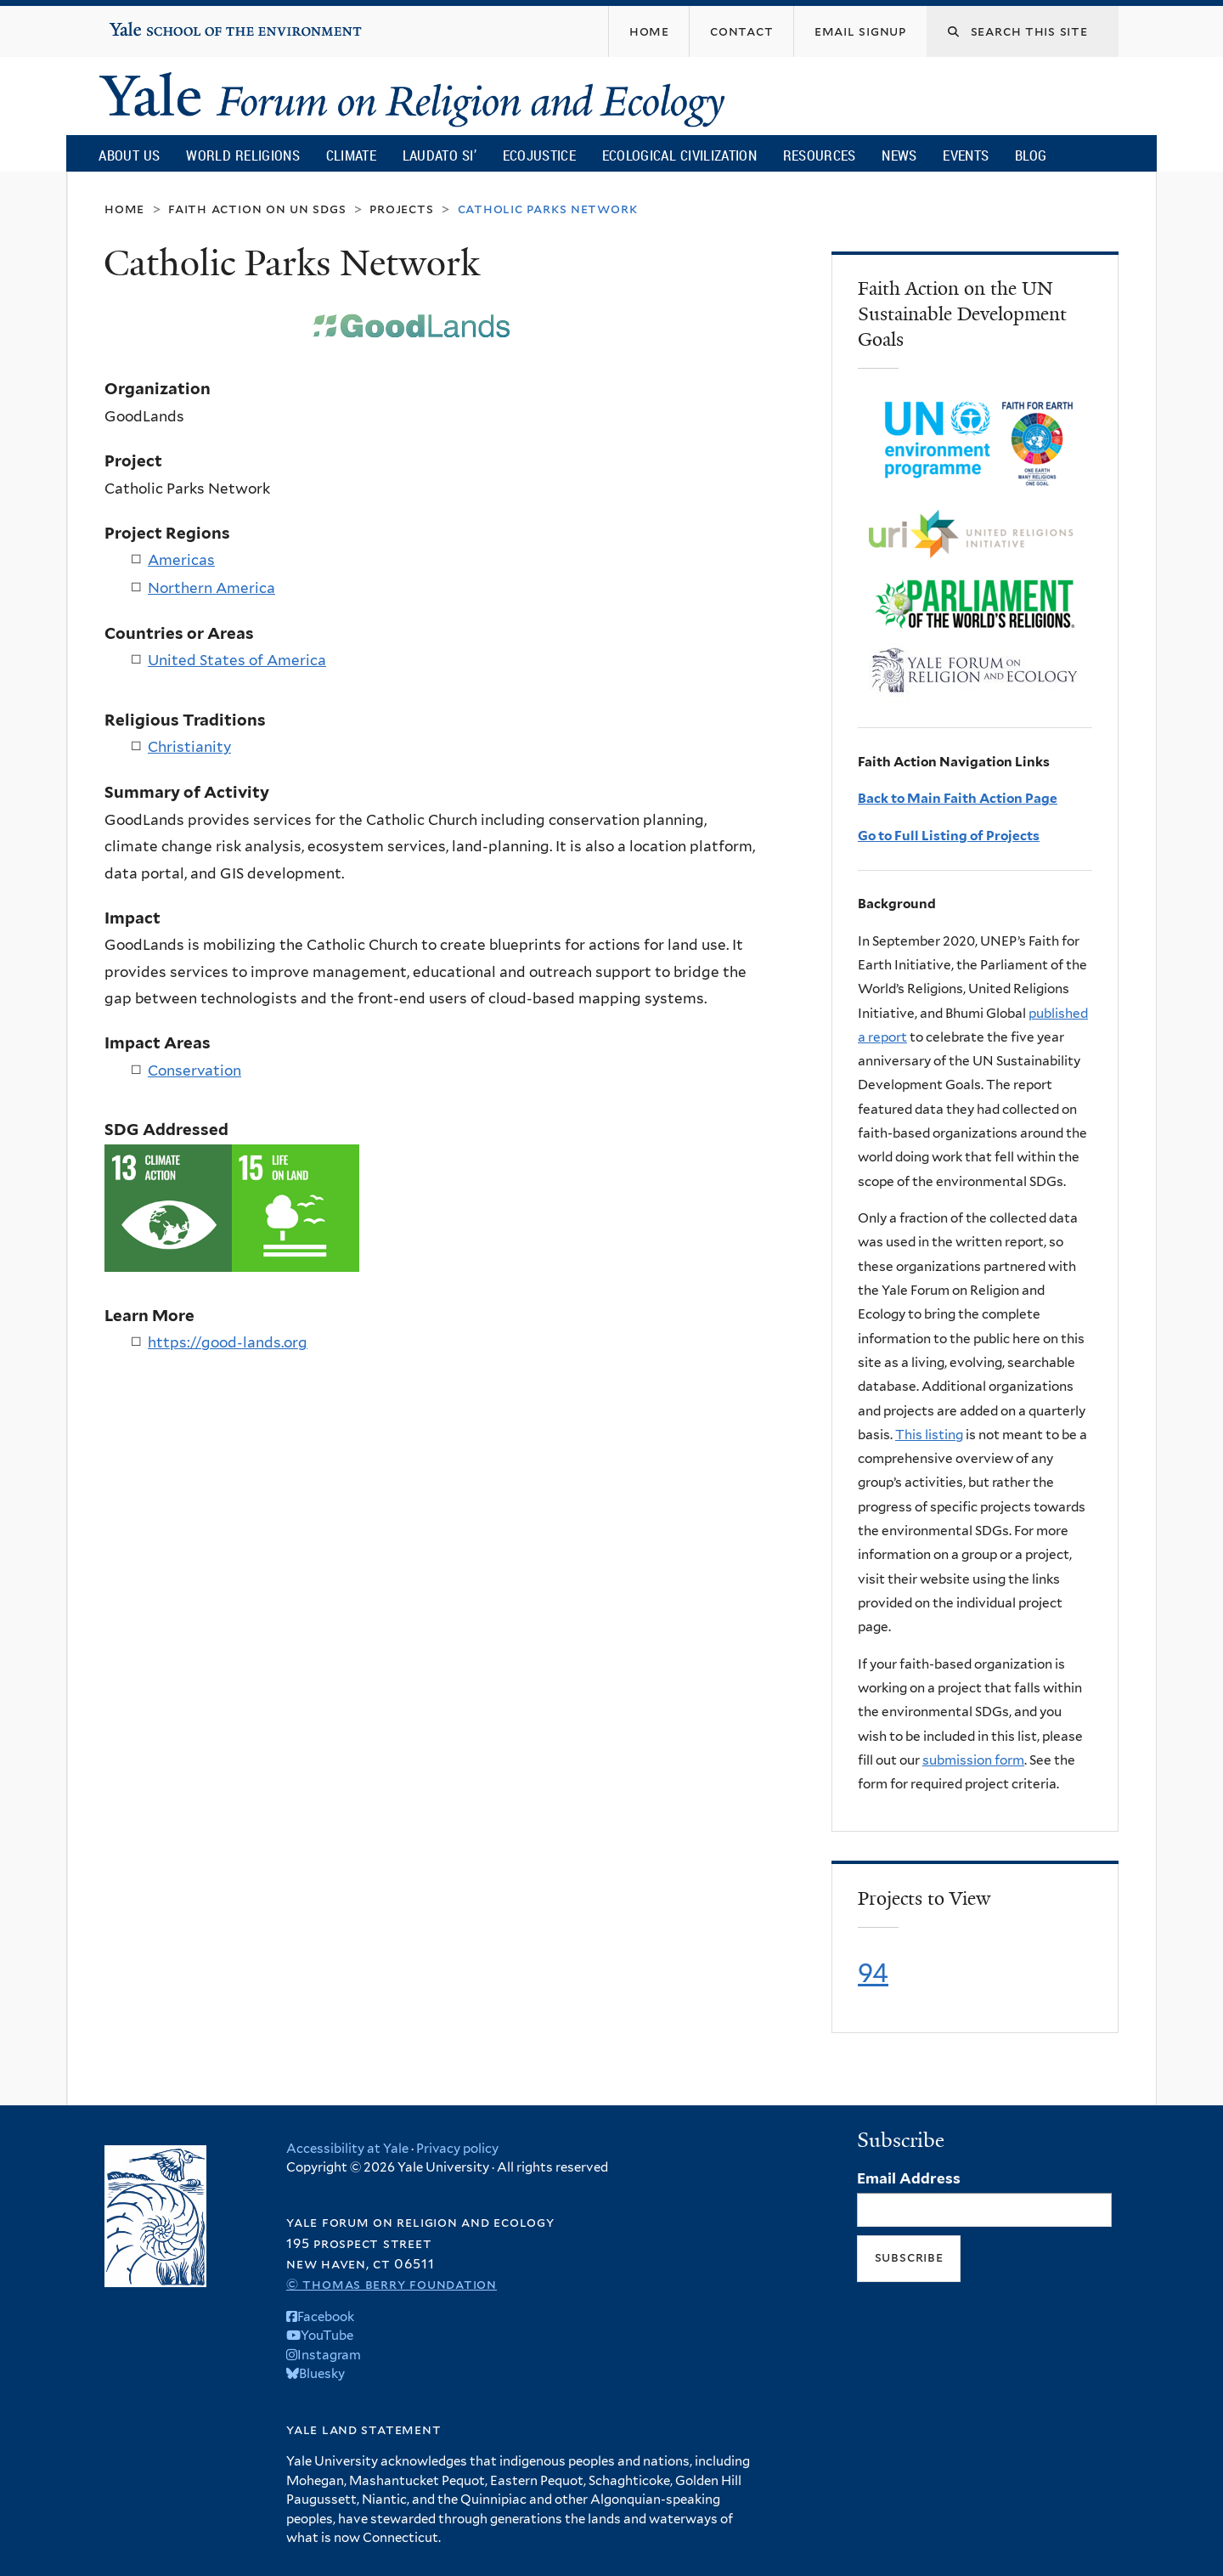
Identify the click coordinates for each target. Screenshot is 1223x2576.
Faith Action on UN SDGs (257, 209)
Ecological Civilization (680, 155)
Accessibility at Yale (347, 2148)
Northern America (211, 587)
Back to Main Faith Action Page (957, 798)
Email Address (909, 2178)
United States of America (237, 660)
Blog (1030, 155)
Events (966, 155)
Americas (181, 559)
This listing (929, 1434)
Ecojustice (539, 155)
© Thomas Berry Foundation (391, 2284)
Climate (351, 155)
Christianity (189, 746)
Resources (819, 155)
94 (873, 1972)
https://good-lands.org (227, 1342)
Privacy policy (457, 2148)
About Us (129, 155)
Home (124, 209)
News (899, 155)
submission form (973, 1760)
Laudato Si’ (439, 155)
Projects (401, 209)
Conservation (194, 1070)
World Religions (243, 155)
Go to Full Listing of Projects (949, 836)
